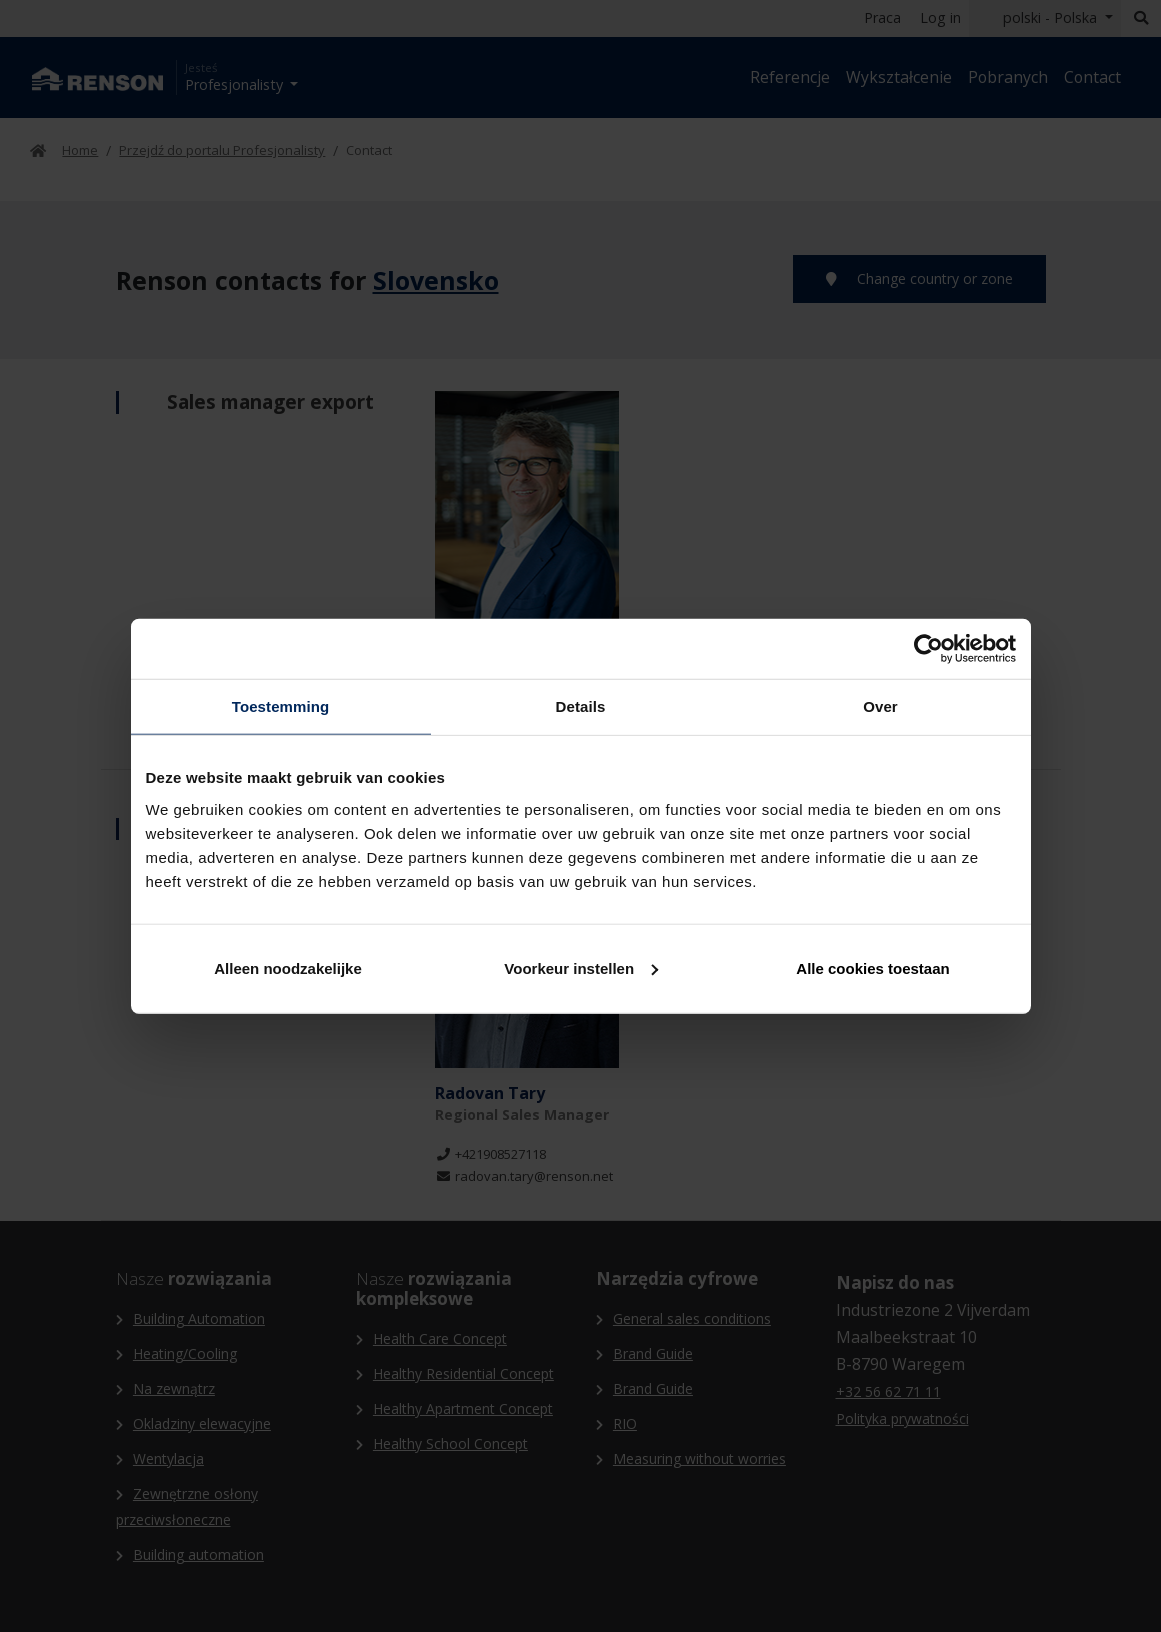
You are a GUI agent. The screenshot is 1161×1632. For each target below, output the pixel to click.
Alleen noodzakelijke (288, 967)
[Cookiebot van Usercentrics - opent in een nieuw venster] (928, 649)
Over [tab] (880, 706)
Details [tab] (581, 706)
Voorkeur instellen (581, 967)
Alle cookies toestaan (872, 967)
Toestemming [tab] (281, 706)
